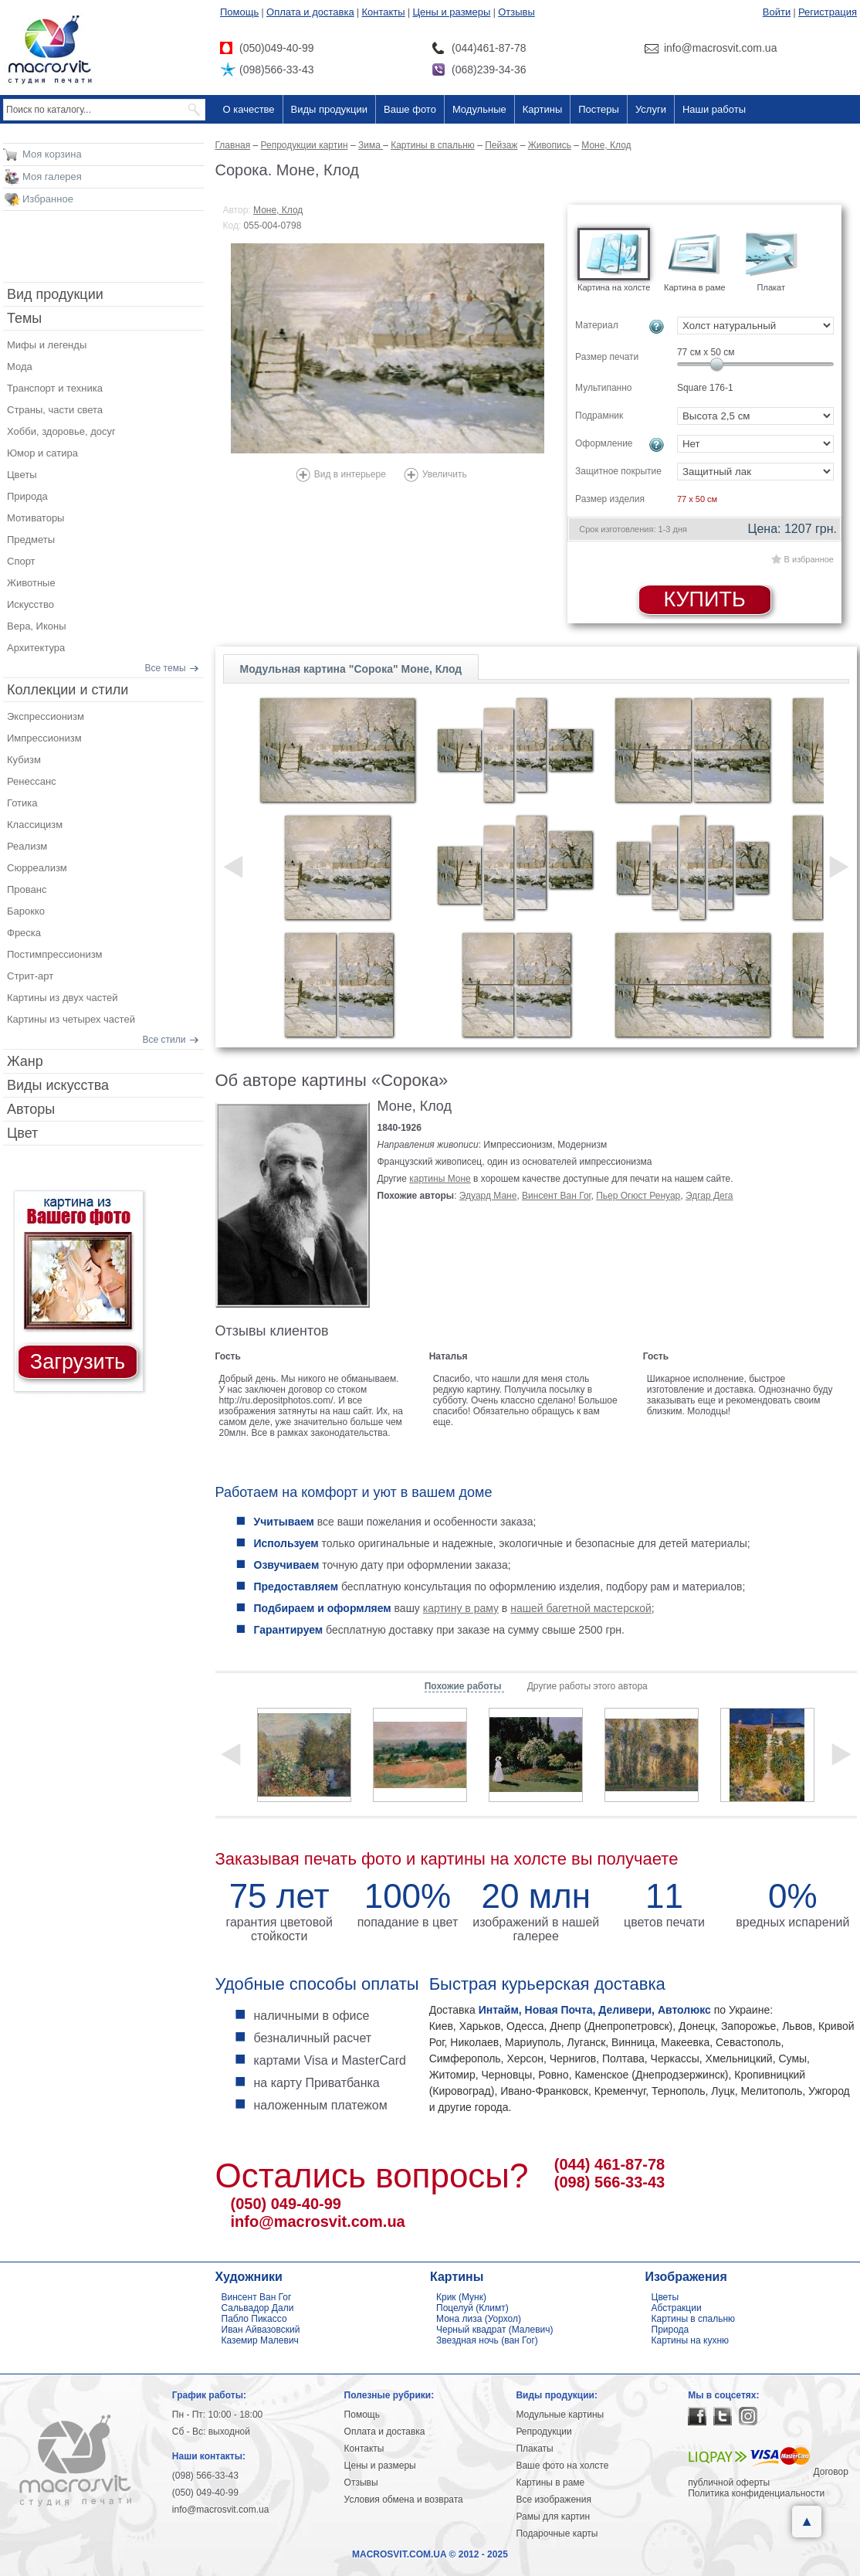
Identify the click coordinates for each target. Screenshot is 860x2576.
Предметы (31, 539)
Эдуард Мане (488, 1195)
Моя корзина (52, 154)
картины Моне (440, 1178)
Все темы (165, 668)
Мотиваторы (35, 518)
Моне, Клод (278, 210)
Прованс (26, 889)
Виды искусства (58, 1085)
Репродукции (543, 2431)
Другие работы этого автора (587, 1686)
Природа (27, 496)
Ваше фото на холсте (562, 2465)
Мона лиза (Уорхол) (478, 2318)
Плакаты (534, 2448)
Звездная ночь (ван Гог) (487, 2340)
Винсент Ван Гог (556, 1195)
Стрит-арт (30, 976)
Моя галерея (52, 176)
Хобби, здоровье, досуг (61, 431)
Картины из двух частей (62, 997)
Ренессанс (31, 781)
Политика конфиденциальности (756, 2493)
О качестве (249, 109)
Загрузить (77, 1361)
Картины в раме (550, 2482)
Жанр (25, 1061)
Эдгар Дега (709, 1195)
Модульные (479, 109)
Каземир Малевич (260, 2340)
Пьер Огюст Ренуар (638, 1195)
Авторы (31, 1109)
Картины (543, 109)
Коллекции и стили (67, 689)
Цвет (22, 1133)
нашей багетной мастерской (581, 1608)
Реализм (27, 846)
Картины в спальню (694, 2318)
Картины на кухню (691, 2340)
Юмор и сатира (42, 453)
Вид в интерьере (350, 474)
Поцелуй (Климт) (472, 2308)
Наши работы (714, 109)
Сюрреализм (37, 868)
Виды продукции (329, 109)
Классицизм (35, 824)
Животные (31, 583)
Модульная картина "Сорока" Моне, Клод (351, 669)
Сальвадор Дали (258, 2308)
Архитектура (36, 647)
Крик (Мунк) (461, 2297)
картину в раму (461, 1608)
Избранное (47, 199)
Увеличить (444, 474)
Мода (19, 366)
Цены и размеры (451, 12)
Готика (22, 803)
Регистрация (827, 12)
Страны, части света (55, 410)
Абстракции (677, 2308)
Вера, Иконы (36, 626)
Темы (24, 318)
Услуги (650, 109)
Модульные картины (560, 2414)
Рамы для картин (553, 2516)
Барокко (26, 911)
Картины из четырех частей (71, 1019)
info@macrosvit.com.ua (318, 2221)
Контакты (383, 12)
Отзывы (516, 12)
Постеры (598, 109)
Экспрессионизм (45, 716)
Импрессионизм (44, 738)
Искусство (30, 604)
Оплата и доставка (310, 12)
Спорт (21, 561)
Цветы (21, 474)
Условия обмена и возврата (403, 2499)
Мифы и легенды (46, 345)
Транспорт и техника (55, 388)
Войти (777, 12)
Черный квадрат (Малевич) (495, 2329)
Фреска (24, 932)
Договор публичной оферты (768, 2477)
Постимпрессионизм (55, 954)
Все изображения (553, 2499)
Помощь (239, 12)
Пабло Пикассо (254, 2318)
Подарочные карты (557, 2533)
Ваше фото (410, 109)
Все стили (164, 1039)
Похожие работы (464, 1686)
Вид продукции (55, 294)
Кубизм (24, 759)
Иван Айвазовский (261, 2329)
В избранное (809, 559)
